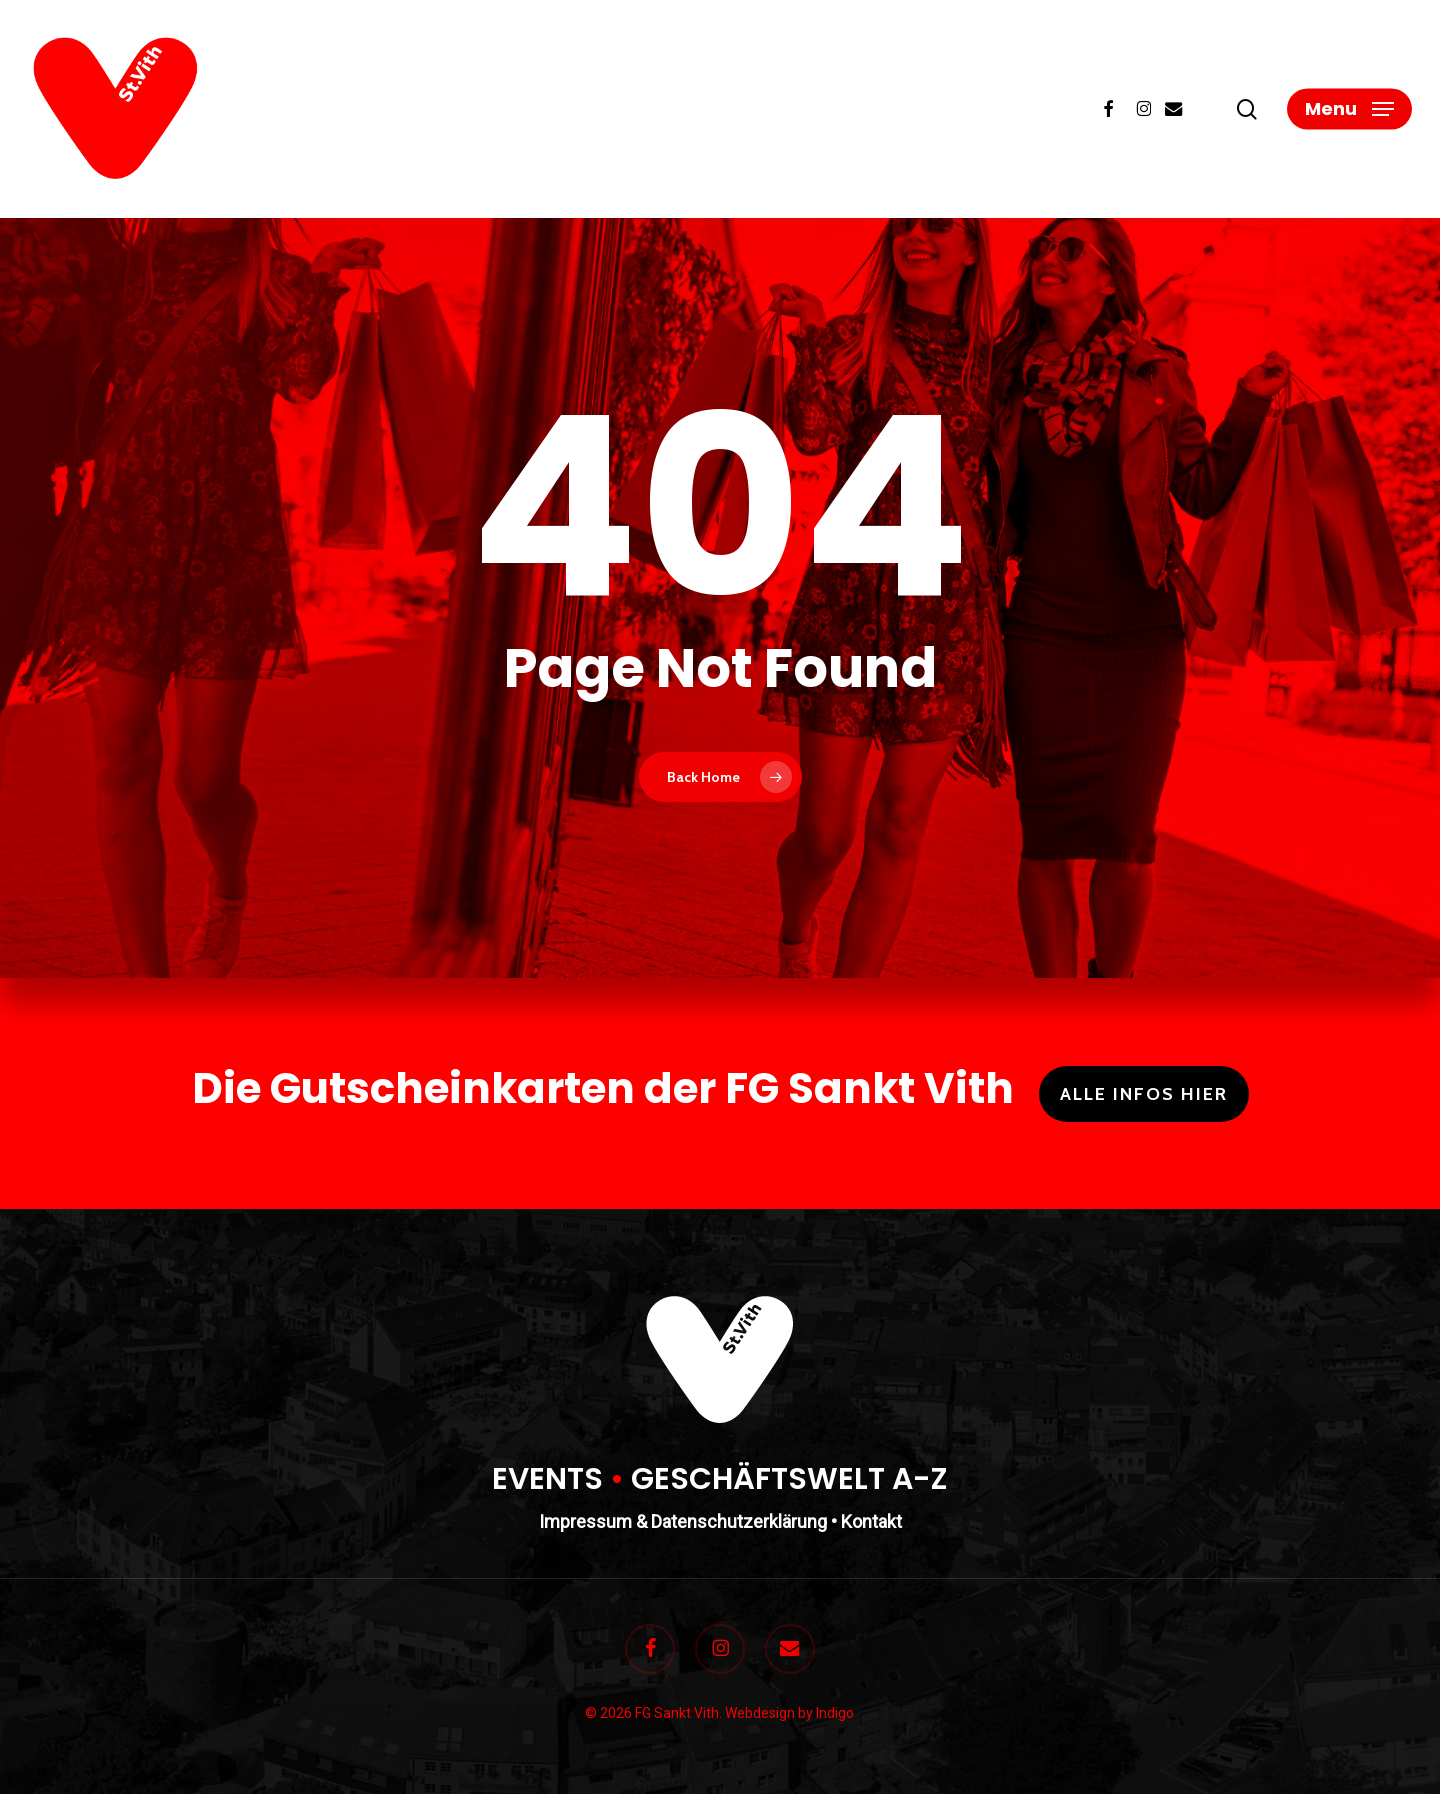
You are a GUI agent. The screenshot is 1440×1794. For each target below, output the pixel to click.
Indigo (835, 1713)
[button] (1349, 109)
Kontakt (871, 1521)
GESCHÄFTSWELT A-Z (789, 1479)
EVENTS (547, 1479)
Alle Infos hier (1144, 1094)
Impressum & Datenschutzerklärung (683, 1521)
